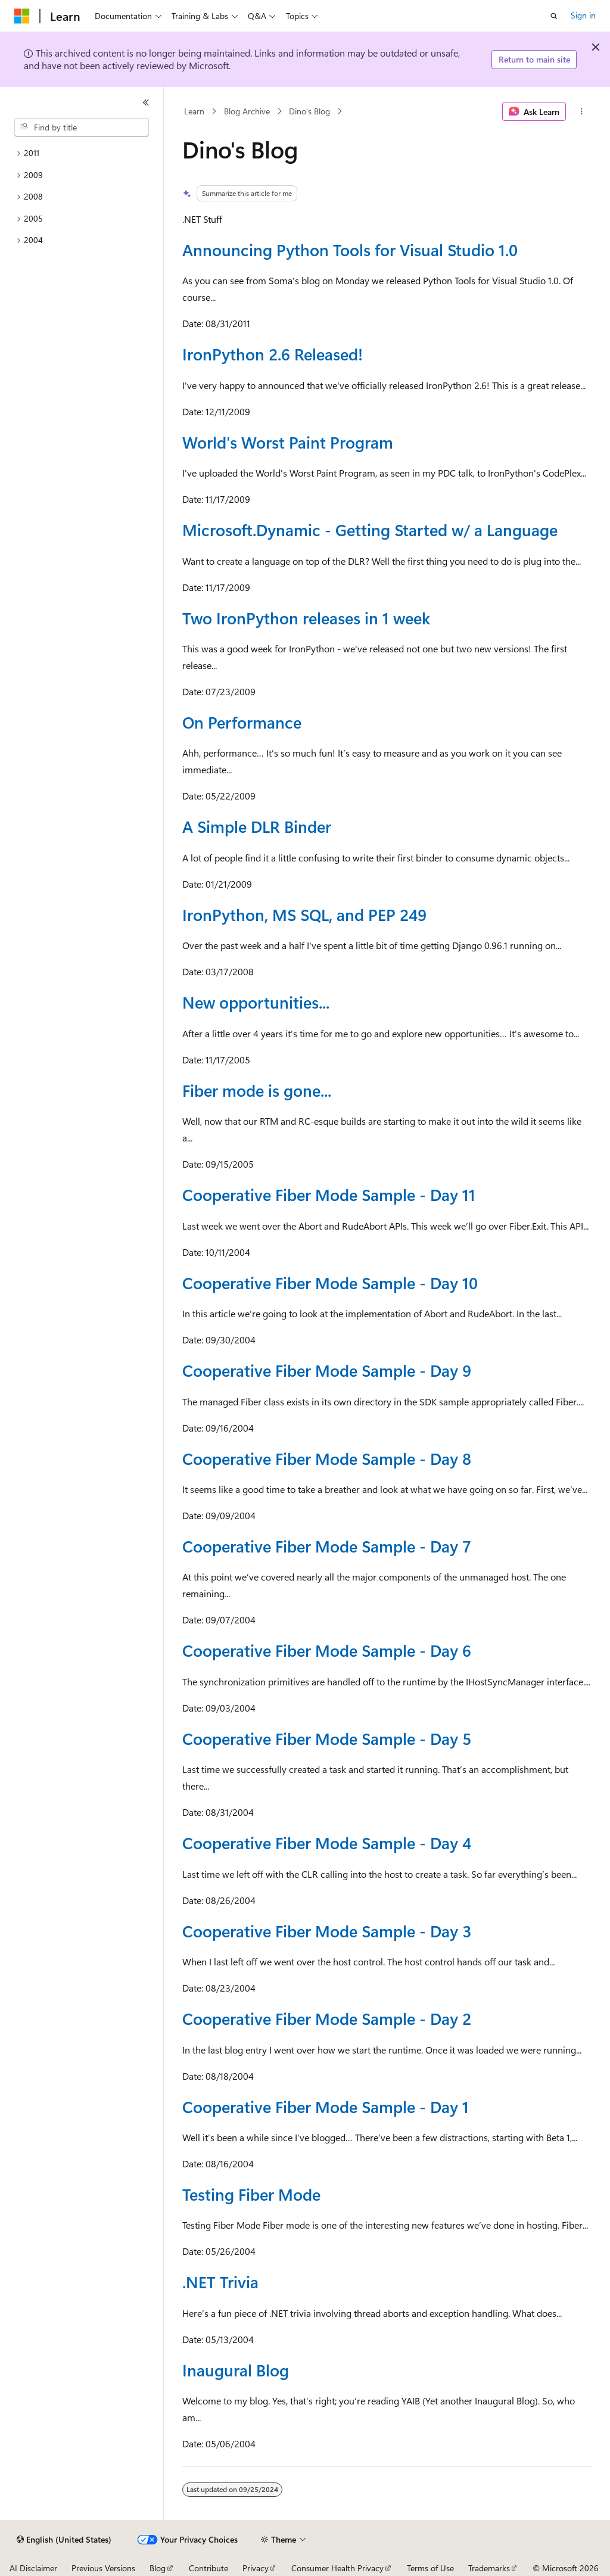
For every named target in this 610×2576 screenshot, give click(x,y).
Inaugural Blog (235, 2370)
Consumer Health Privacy (337, 2568)
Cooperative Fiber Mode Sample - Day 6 (326, 1650)
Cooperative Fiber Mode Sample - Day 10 (330, 1282)
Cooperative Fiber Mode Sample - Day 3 (326, 1931)
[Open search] (554, 16)
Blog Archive (247, 111)
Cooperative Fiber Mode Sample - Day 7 (326, 1546)
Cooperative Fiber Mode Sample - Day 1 (325, 2106)
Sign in (583, 15)
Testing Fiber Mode (251, 2194)
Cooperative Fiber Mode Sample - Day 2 (326, 2018)
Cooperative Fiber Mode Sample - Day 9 (326, 1370)
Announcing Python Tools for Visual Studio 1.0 (350, 249)
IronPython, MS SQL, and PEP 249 (304, 914)
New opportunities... (255, 1002)
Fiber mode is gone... (256, 1090)
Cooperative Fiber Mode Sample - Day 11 (328, 1194)
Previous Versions (103, 2568)
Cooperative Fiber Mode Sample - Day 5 (326, 1738)
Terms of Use (430, 2568)
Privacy (255, 2568)
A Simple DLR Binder (256, 826)
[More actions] (581, 111)
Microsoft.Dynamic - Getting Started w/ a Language (370, 529)
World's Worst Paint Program (287, 442)
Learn (194, 111)
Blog (158, 2568)
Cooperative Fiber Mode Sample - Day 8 (326, 1458)
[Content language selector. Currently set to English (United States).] (64, 2539)
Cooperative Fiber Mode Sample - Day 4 (326, 1842)
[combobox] (81, 127)
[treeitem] (81, 153)
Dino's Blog (309, 111)
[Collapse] (145, 102)
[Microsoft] (22, 16)
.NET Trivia (220, 2281)
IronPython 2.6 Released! (272, 354)
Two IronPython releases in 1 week (306, 618)
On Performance (241, 722)
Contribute (208, 2568)
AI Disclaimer (33, 2568)
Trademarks (489, 2568)
